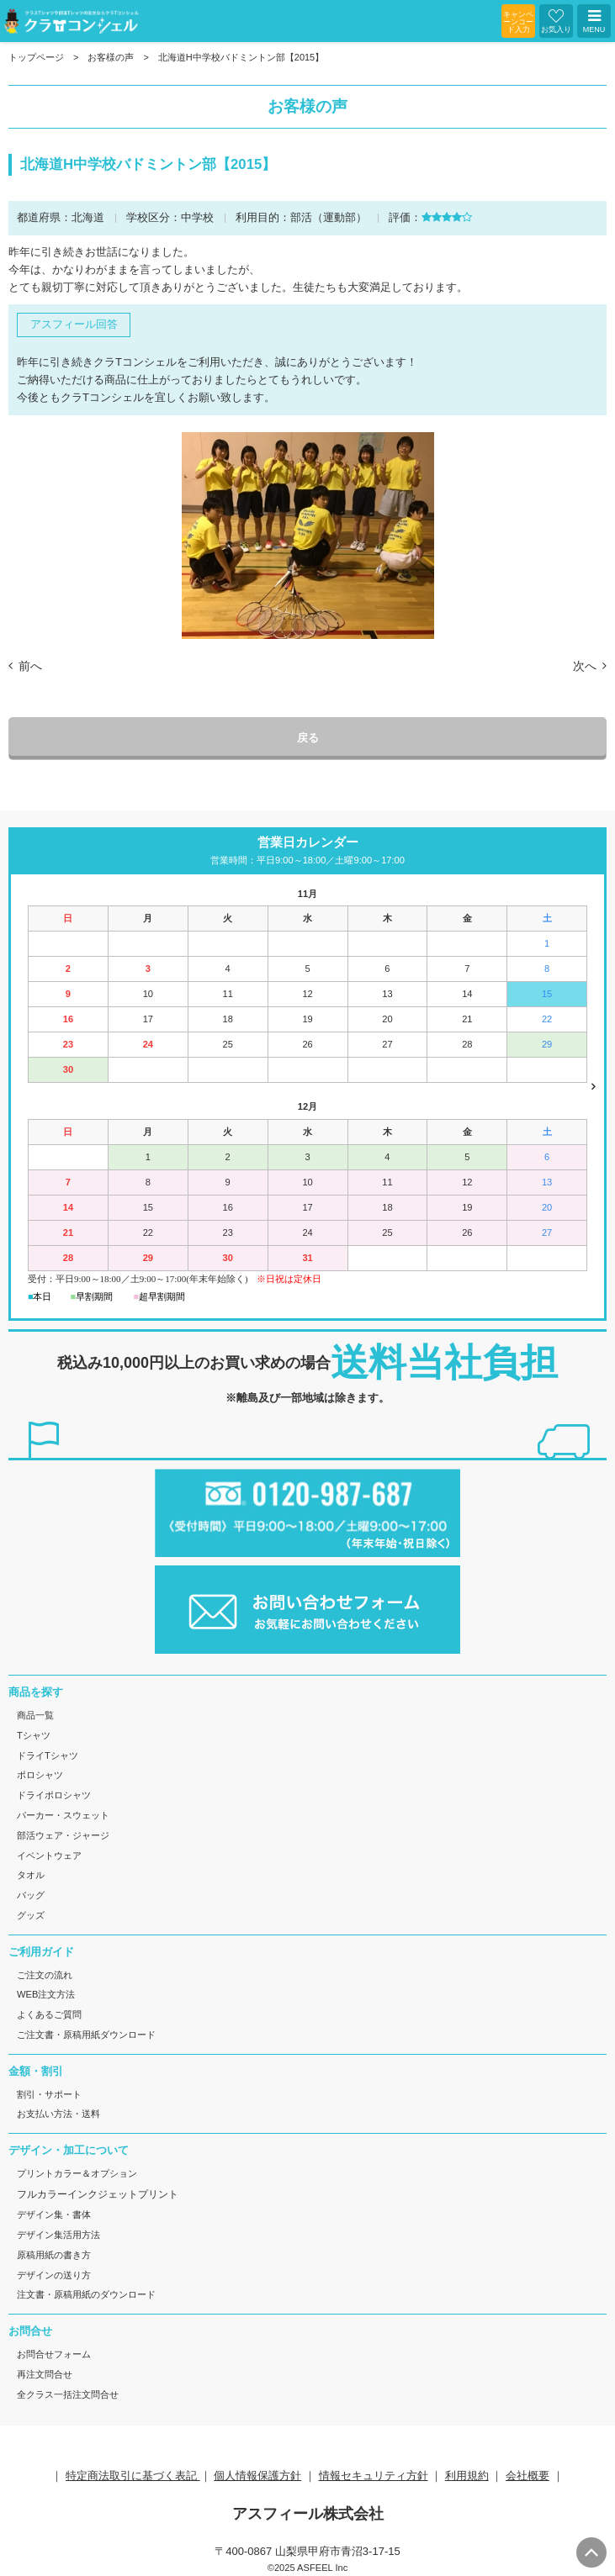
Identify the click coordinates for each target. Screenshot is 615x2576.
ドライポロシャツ (54, 1795)
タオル (31, 1875)
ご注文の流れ (44, 1975)
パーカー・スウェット (63, 1815)
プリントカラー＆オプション (77, 2173)
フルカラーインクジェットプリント (97, 2194)
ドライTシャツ (47, 1755)
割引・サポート (49, 2094)
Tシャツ (33, 1735)
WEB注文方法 (46, 1994)
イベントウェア (49, 1855)
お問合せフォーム (54, 2354)
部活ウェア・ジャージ (63, 1835)
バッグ (31, 1895)
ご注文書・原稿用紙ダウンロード (86, 2035)
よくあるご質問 (49, 2014)
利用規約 (467, 2475)
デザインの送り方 (54, 2275)
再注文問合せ (44, 2374)
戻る (308, 737)
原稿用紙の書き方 (54, 2255)
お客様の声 (110, 57)
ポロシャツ (40, 1775)
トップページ (36, 57)
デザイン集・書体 (54, 2214)
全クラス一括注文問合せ (68, 2394)
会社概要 (527, 2475)
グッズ (31, 1915)
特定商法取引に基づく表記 (133, 2475)
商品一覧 (35, 1715)
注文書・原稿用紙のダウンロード (86, 2294)
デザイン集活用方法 (58, 2235)
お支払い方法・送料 (58, 2114)
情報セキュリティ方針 (373, 2475)
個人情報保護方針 (257, 2475)
